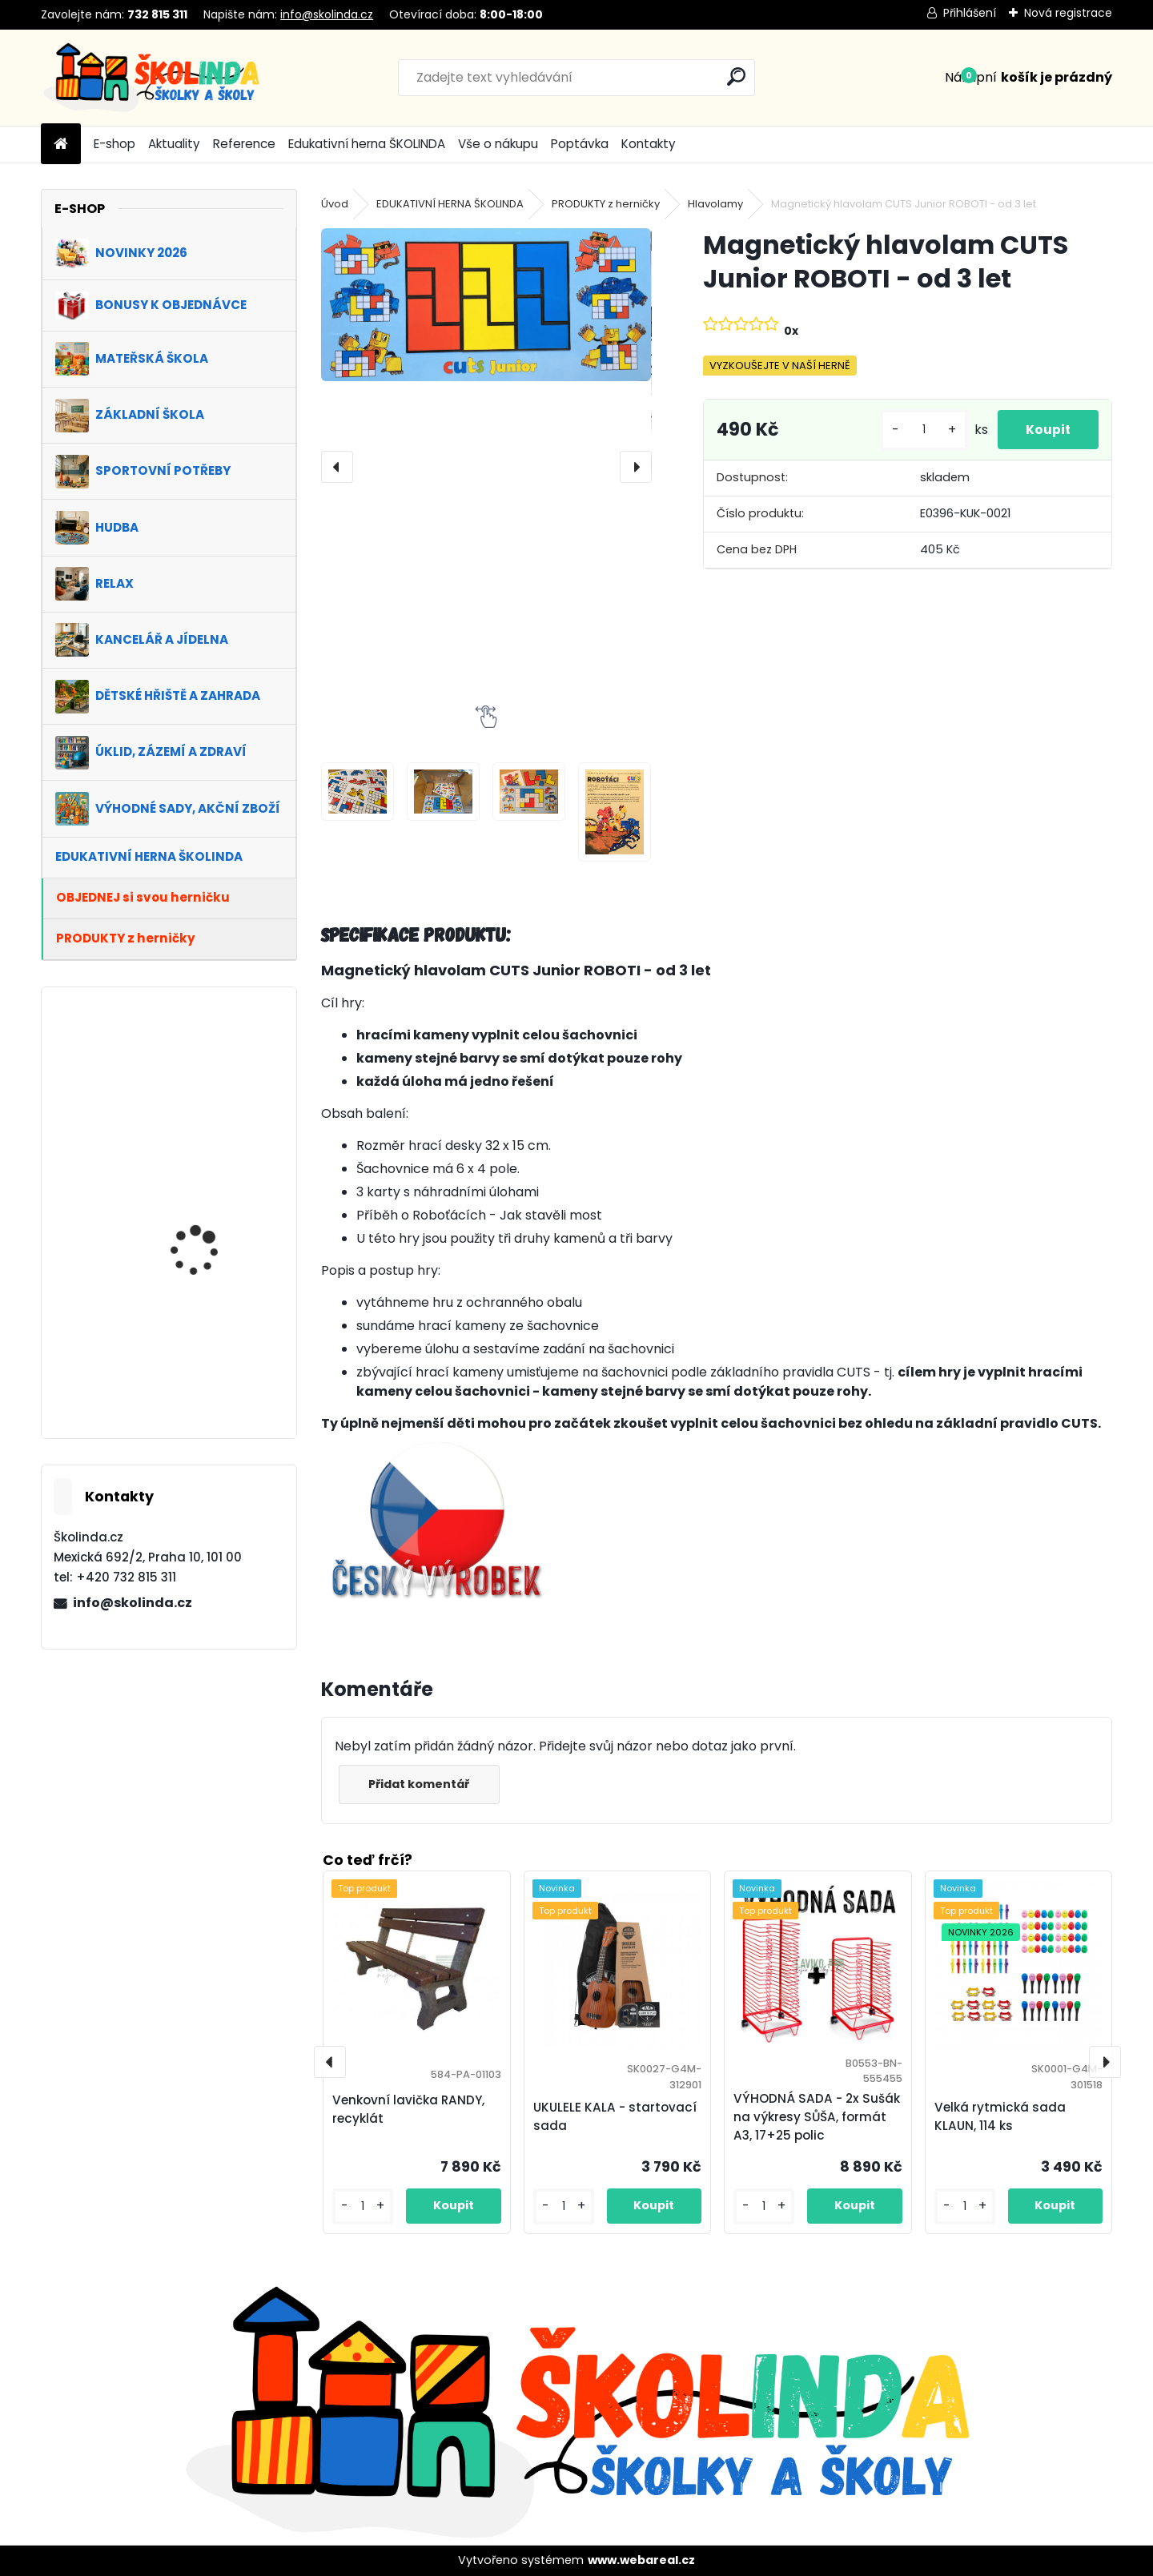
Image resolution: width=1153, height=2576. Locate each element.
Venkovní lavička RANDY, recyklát (408, 2109)
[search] (736, 76)
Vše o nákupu (498, 143)
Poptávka (580, 143)
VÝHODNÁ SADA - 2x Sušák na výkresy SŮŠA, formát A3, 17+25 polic (816, 2117)
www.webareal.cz (641, 2560)
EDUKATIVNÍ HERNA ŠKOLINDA (450, 203)
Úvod (334, 203)
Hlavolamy (715, 203)
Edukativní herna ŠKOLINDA (366, 143)
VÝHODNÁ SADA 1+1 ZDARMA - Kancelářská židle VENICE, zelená (211, 1230)
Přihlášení (969, 13)
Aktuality (174, 143)
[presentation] (337, 467)
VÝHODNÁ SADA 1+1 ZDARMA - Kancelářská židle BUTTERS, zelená (211, 1092)
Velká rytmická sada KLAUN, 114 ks (1000, 2116)
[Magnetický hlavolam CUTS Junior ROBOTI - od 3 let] (486, 304)
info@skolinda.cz (326, 14)
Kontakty (648, 143)
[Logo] (151, 78)
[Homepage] (61, 145)
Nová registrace (1068, 13)
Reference (244, 143)
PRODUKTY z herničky (606, 203)
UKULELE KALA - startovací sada (615, 2116)
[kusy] (920, 436)
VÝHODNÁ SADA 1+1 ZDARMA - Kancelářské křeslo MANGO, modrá (210, 1368)
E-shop (114, 143)
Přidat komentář (422, 1784)
